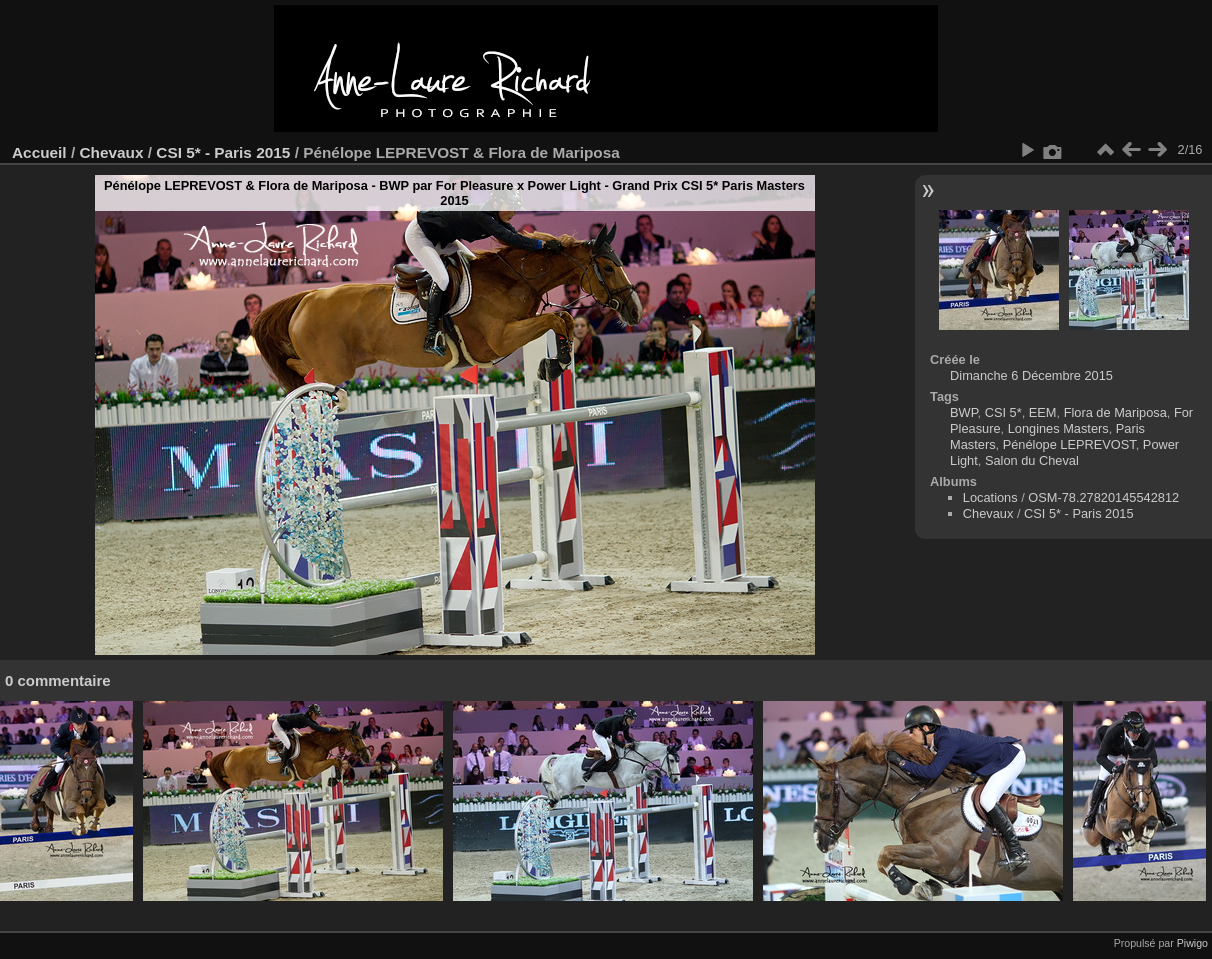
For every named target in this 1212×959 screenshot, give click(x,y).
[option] (66, 801)
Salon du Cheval (1032, 460)
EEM (1043, 412)
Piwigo (1192, 943)
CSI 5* (1003, 412)
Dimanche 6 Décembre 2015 (1031, 375)
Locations (990, 497)
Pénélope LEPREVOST (1069, 444)
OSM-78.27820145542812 (1103, 497)
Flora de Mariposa (1115, 412)
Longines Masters (1058, 428)
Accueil (39, 152)
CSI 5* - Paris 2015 (223, 152)
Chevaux (111, 152)
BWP (964, 412)
